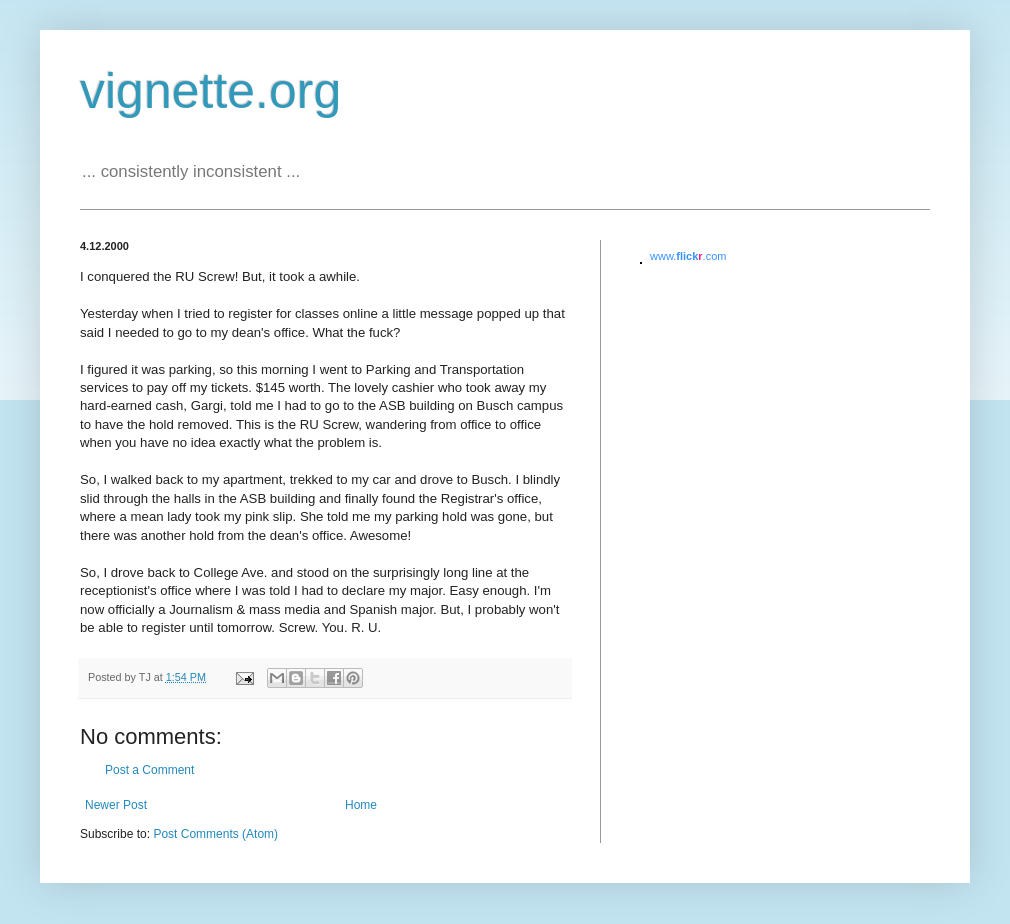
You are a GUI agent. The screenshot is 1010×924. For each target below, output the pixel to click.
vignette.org (210, 91)
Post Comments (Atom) (215, 834)
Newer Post (116, 805)
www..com (688, 256)
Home (361, 805)
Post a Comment (149, 770)
